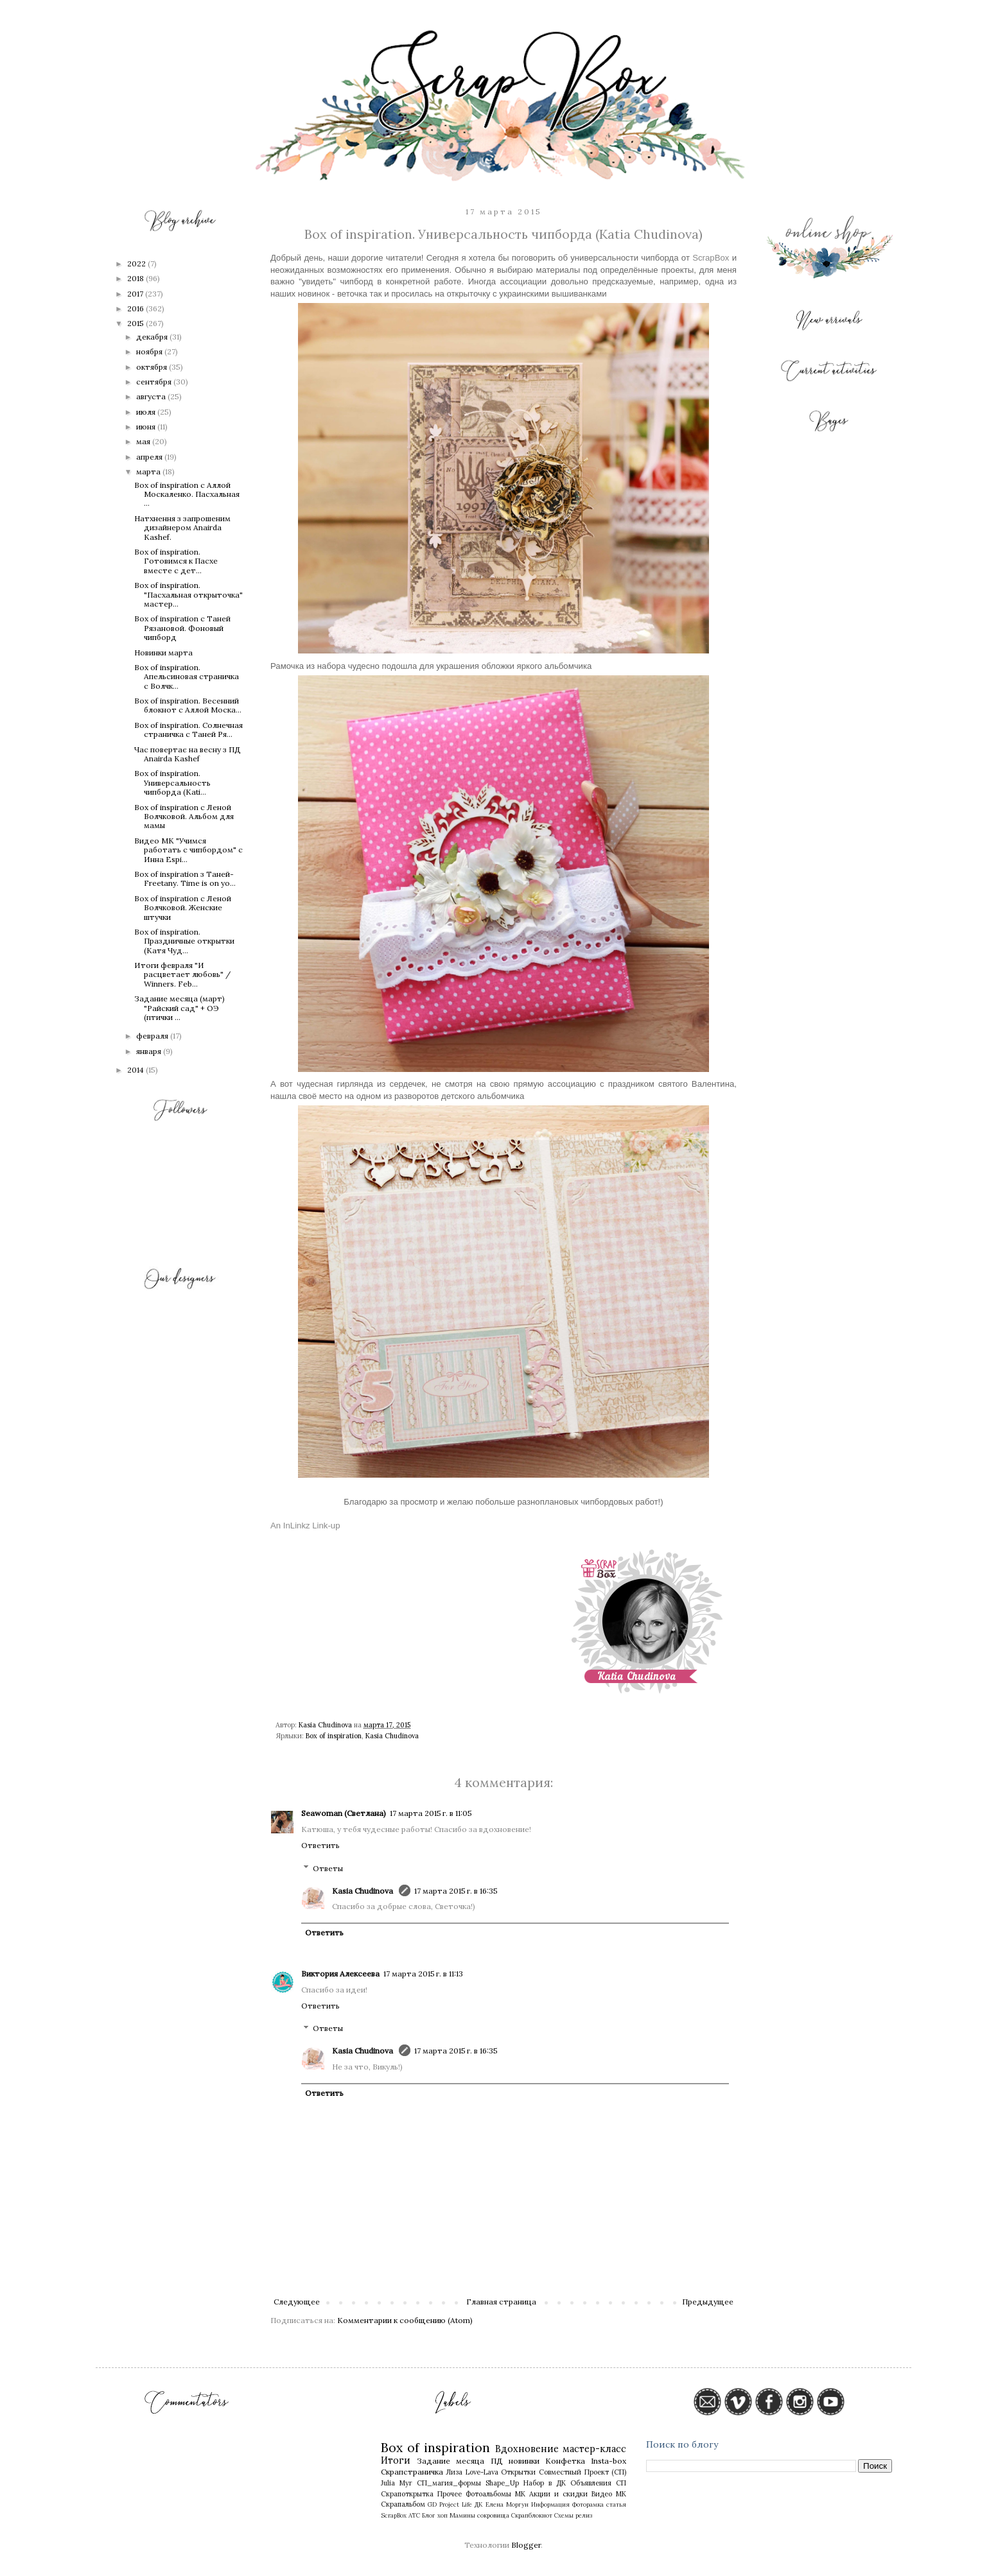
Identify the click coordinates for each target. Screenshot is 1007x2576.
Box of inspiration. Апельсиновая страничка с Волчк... (186, 676)
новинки (524, 2461)
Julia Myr (396, 2482)
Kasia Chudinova (392, 1735)
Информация (550, 2504)
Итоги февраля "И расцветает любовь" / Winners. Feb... (182, 974)
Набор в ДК (544, 2482)
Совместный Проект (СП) (582, 2472)
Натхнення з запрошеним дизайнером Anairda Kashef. (182, 528)
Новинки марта (163, 652)
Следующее (297, 2301)
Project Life (455, 2504)
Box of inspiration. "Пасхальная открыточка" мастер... (188, 594)
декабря (153, 336)
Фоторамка (588, 2504)
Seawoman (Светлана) (343, 1813)
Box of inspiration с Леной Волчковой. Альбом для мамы (184, 816)
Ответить (320, 1845)
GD (432, 2504)
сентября (154, 381)
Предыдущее (707, 2301)
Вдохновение (527, 2449)
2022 (137, 263)
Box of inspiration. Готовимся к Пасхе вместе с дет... (176, 561)
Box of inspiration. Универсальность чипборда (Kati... (172, 782)
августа (152, 396)
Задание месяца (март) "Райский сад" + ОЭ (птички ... (179, 1008)
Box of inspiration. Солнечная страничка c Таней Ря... (188, 729)
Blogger (526, 2545)
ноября (150, 351)
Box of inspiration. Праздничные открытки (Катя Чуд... (184, 941)
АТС (414, 2515)
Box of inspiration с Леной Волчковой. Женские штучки (182, 908)
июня (146, 426)
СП (621, 2482)
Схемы (564, 2515)
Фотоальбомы (488, 2493)
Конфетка (565, 2461)
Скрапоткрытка (407, 2493)
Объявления (590, 2482)
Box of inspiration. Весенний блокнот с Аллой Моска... (187, 705)
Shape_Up (502, 2482)
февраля (153, 1036)
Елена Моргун (507, 2504)
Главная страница (501, 2301)
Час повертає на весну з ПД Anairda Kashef (187, 754)
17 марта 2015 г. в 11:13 (423, 1973)
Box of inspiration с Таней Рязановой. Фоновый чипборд (182, 628)
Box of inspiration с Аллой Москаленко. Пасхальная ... (187, 494)
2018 (136, 278)
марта (149, 471)
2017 (136, 293)
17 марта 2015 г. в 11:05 (431, 1813)
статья (616, 2504)
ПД (497, 2461)
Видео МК (608, 2493)
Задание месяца (450, 2461)
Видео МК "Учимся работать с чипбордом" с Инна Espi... (188, 850)
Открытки (518, 2472)
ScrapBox (710, 258)
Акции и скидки (558, 2493)
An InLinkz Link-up (305, 1525)
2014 (136, 1070)
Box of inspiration (334, 1735)
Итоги (395, 2460)
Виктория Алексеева (340, 1973)
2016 (136, 308)
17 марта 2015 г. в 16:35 (456, 1891)
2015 (136, 323)
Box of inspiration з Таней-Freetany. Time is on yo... (185, 878)
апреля (150, 457)
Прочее (449, 2493)
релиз (583, 2515)
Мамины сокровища (479, 2515)
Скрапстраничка (412, 2472)
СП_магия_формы (449, 2482)
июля (146, 412)
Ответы (328, 1868)
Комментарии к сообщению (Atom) (405, 2320)
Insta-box (608, 2461)
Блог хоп (435, 2515)
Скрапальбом (403, 2504)
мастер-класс (594, 2449)
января (149, 1051)
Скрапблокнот (531, 2515)
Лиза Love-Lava (472, 2472)
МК (520, 2493)
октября (152, 367)
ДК (479, 2504)
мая (144, 441)
